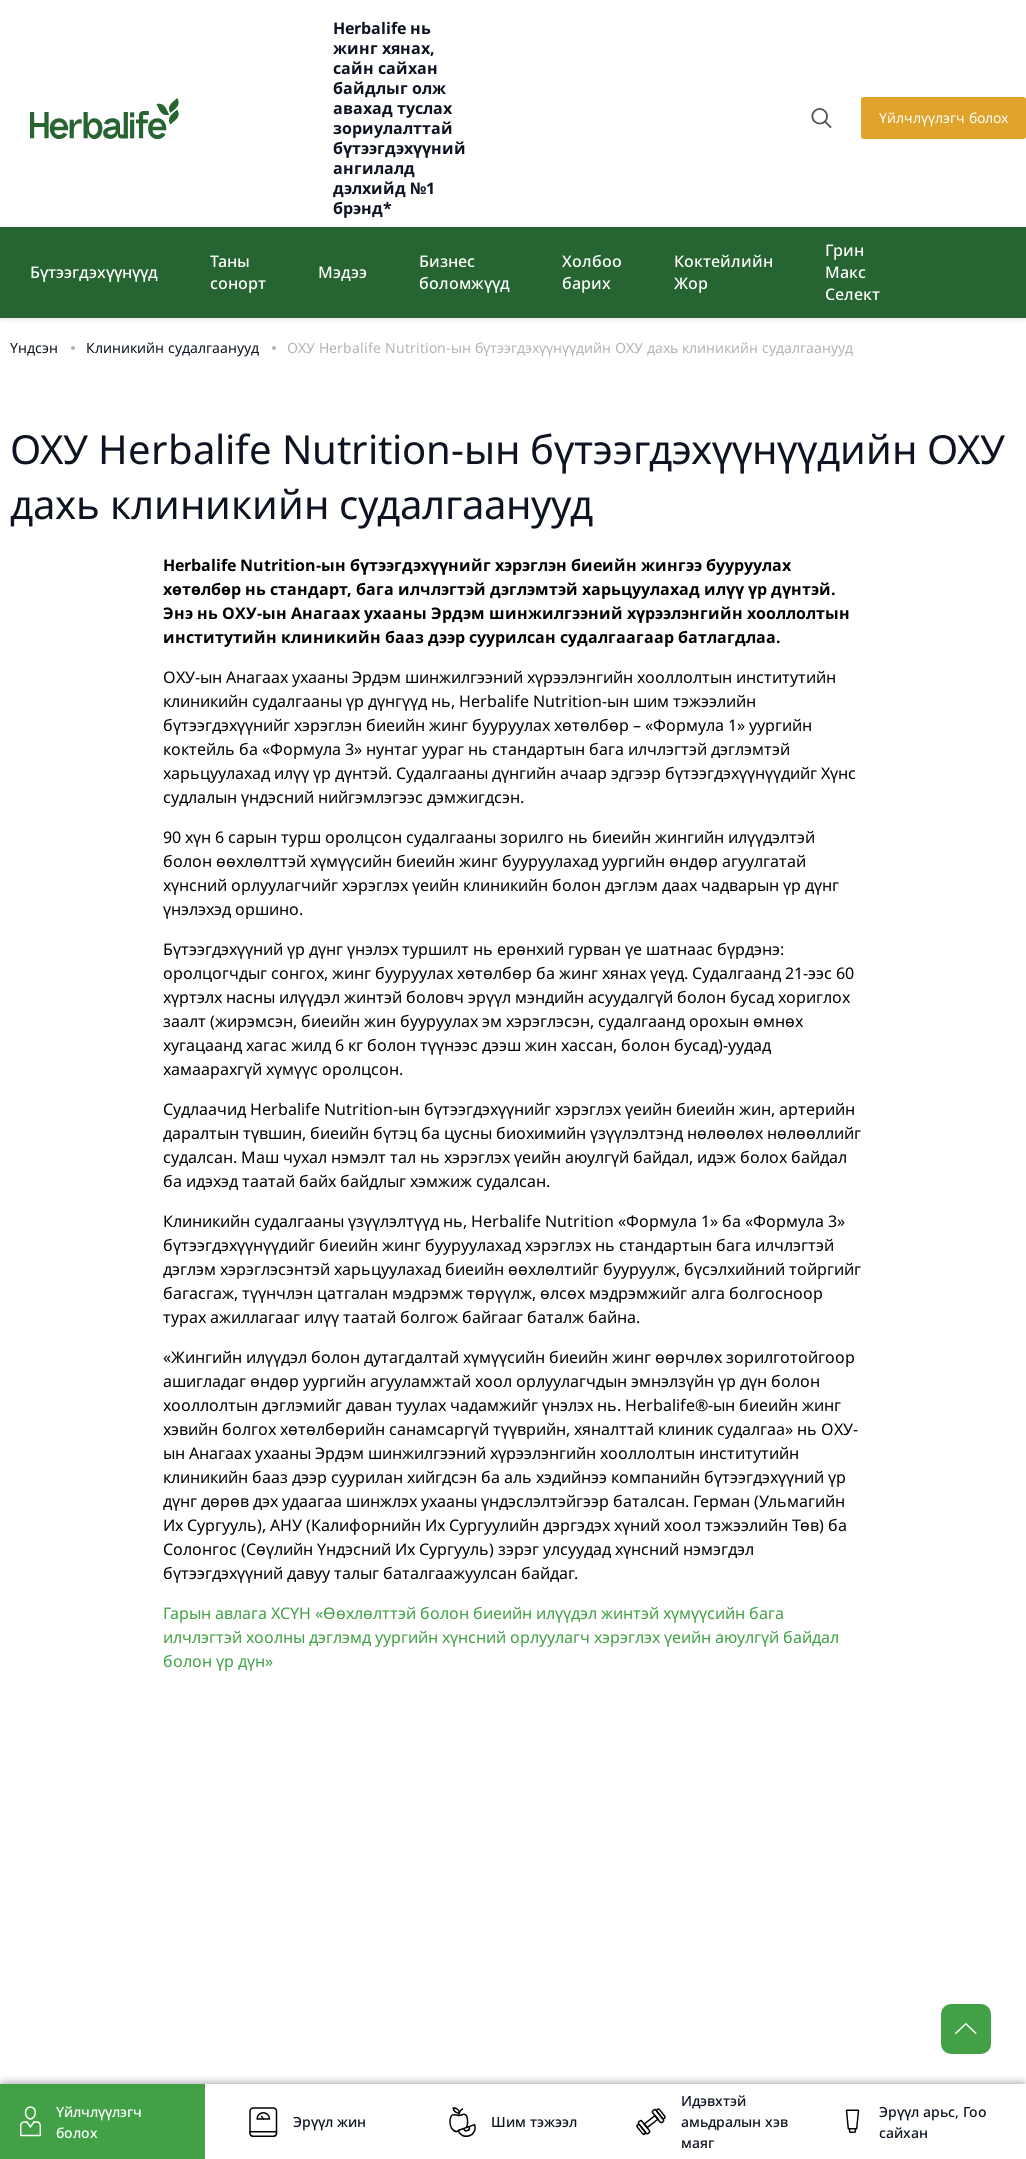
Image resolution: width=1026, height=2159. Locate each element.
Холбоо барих (592, 272)
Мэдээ (342, 272)
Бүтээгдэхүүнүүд (94, 272)
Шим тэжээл (534, 2121)
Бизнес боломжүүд (464, 272)
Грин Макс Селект (852, 272)
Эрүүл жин (329, 2121)
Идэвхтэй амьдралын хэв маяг (734, 2121)
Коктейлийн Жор (723, 272)
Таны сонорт (238, 272)
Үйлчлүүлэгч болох (943, 117)
